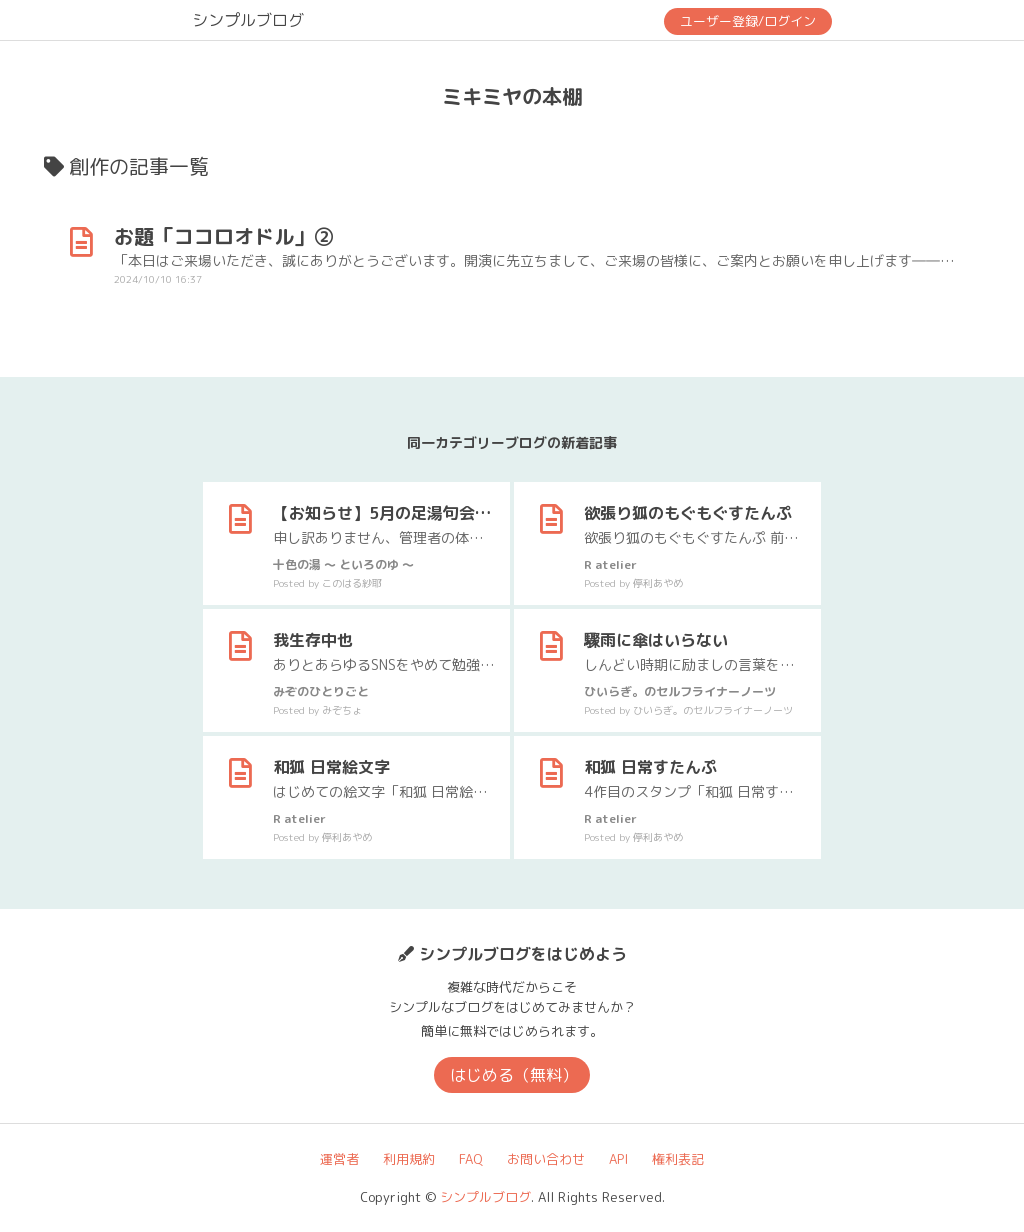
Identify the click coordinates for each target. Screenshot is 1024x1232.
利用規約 (409, 1159)
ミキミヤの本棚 (512, 96)
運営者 (339, 1159)
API (618, 1159)
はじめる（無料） (514, 1075)
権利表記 (678, 1159)
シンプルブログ (248, 20)
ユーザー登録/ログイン (748, 21)
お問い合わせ (546, 1159)
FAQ (471, 1159)
